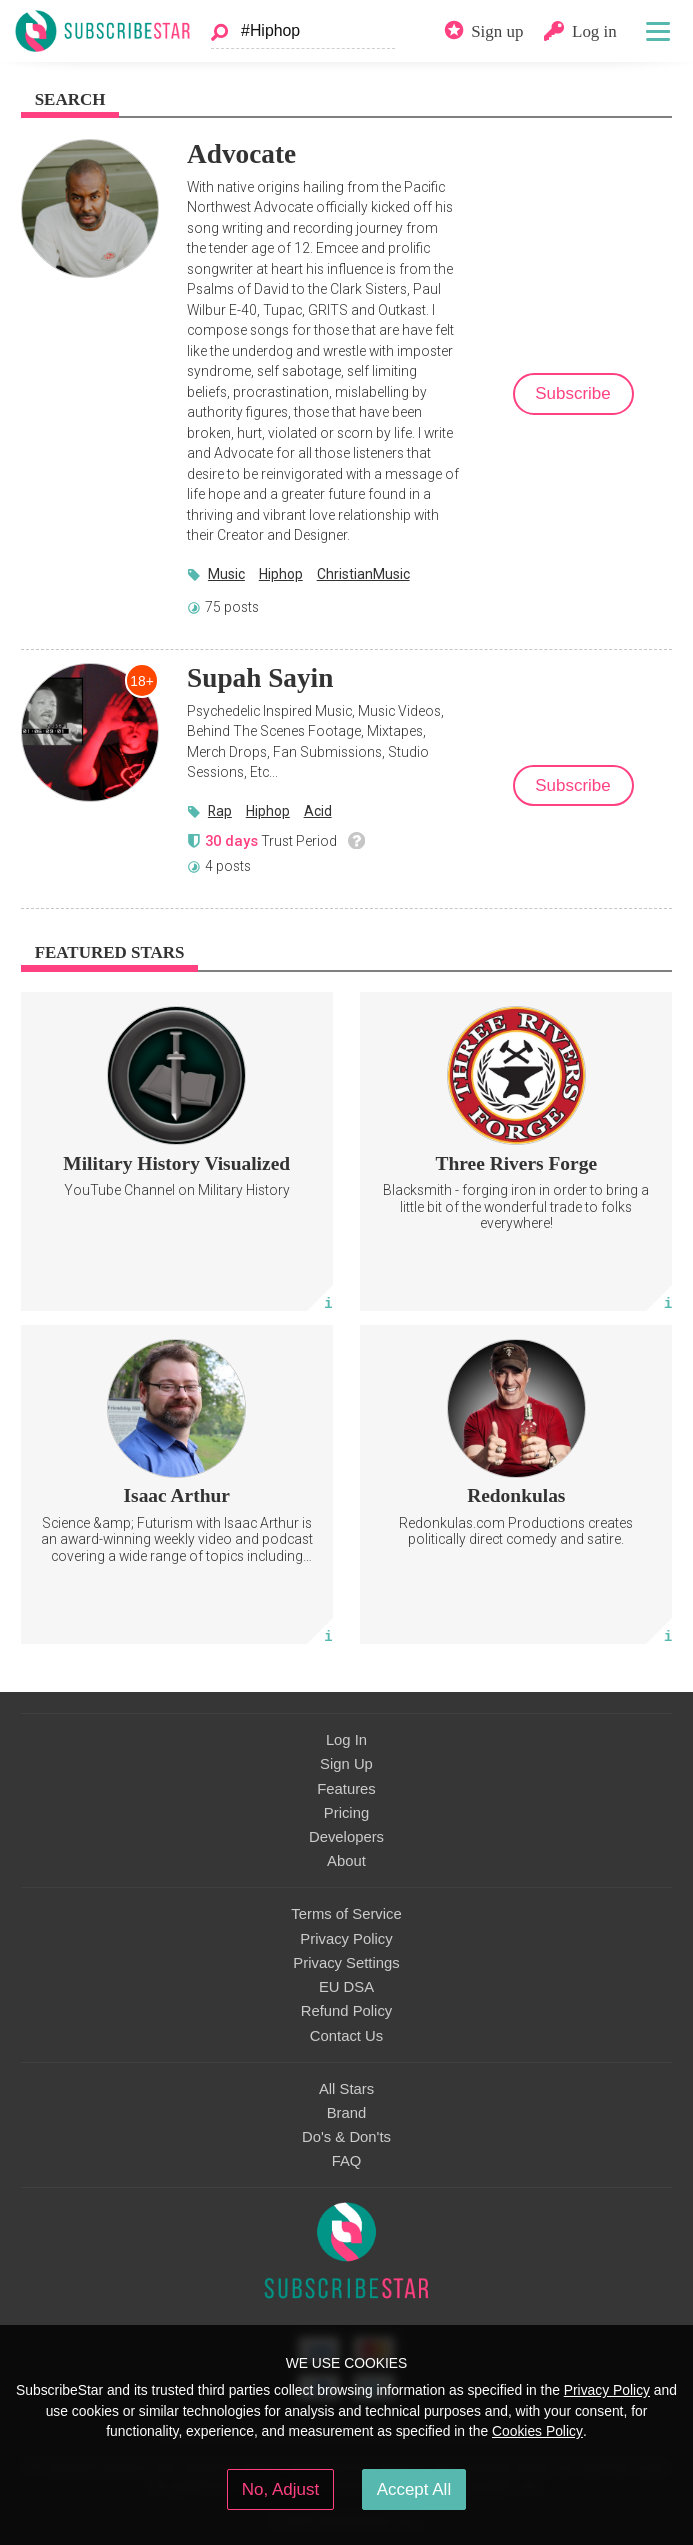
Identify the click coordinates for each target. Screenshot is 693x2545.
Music (226, 574)
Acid (318, 811)
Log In (346, 1740)
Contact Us (346, 2036)
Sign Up (346, 1764)
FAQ (347, 2161)
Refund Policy (347, 2011)
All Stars (346, 2089)
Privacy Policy (346, 1939)
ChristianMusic (363, 574)
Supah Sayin (260, 678)
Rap (220, 811)
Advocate (241, 154)
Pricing (346, 1813)
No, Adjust (280, 2489)
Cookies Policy (537, 2431)
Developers (346, 1837)
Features (346, 1789)
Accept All (414, 2489)
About (346, 1861)
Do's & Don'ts (346, 2137)
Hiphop (281, 574)
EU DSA (346, 1987)
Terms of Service (346, 1914)
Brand (347, 2113)
